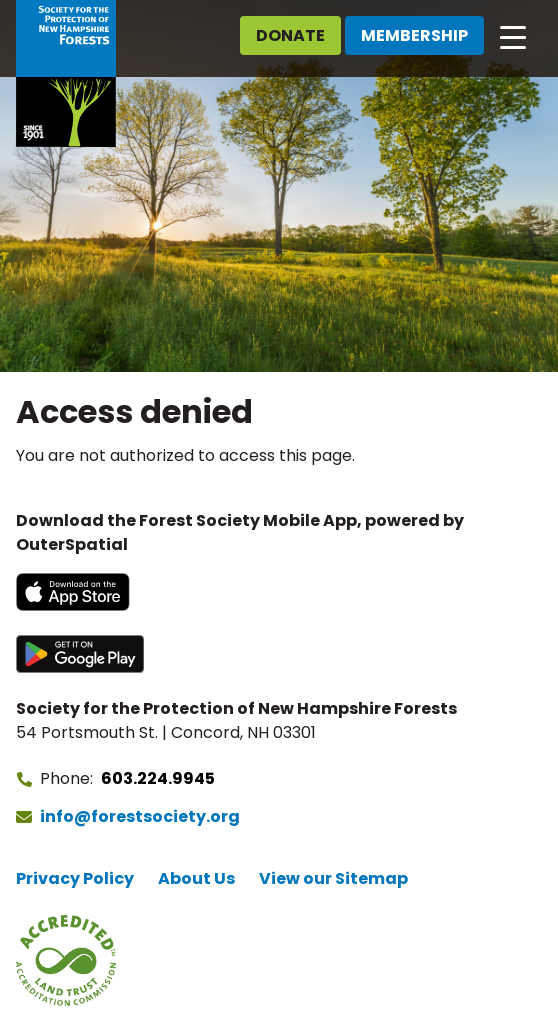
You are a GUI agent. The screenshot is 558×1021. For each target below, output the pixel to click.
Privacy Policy (75, 878)
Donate (290, 35)
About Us (196, 878)
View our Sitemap (333, 878)
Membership (414, 35)
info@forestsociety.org (140, 816)
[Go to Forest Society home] (66, 73)
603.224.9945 (158, 778)
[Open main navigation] (513, 36)
